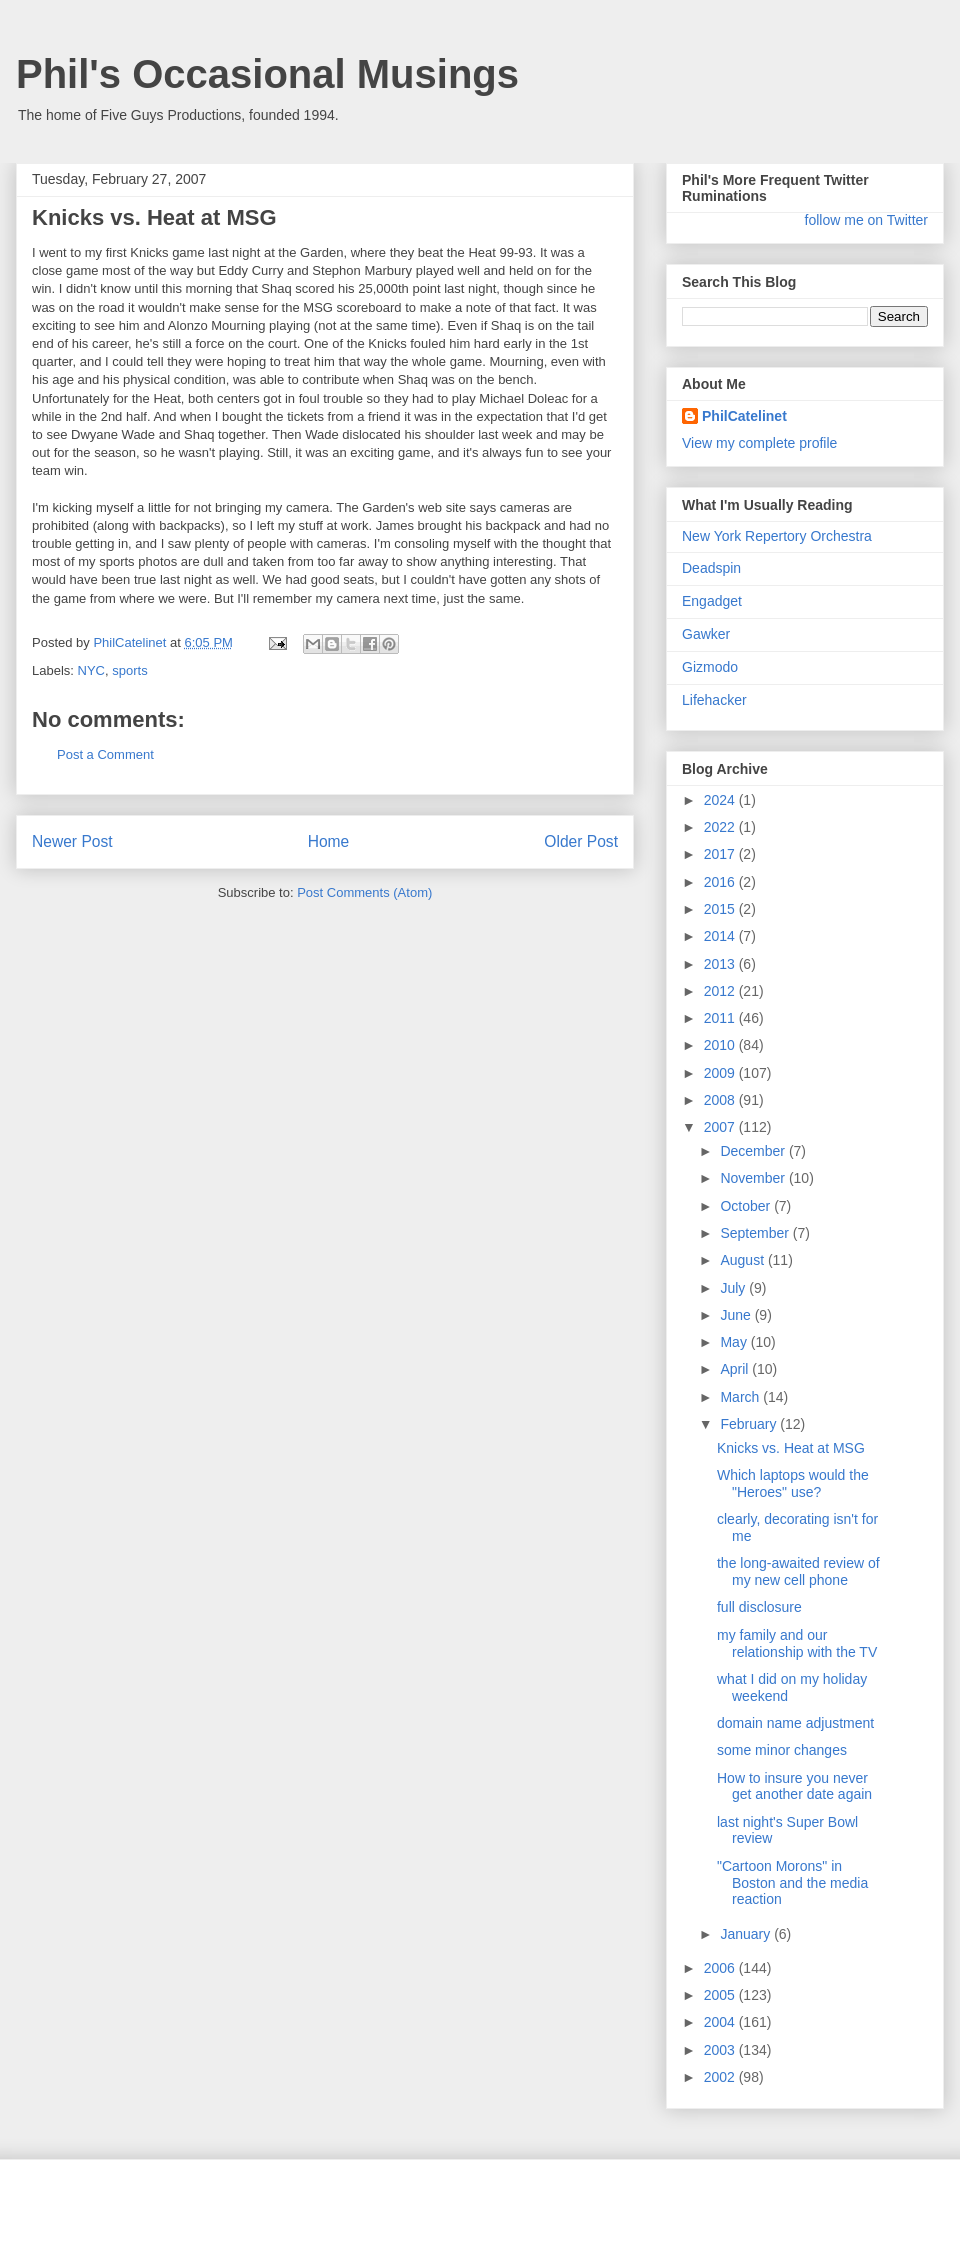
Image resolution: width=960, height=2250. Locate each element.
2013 (721, 964)
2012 (721, 991)
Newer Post (72, 841)
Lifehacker (714, 700)
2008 (721, 1100)
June (737, 1315)
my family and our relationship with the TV (797, 1643)
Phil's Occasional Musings (267, 74)
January (747, 1934)
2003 (721, 2050)
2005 (721, 1995)
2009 (721, 1073)
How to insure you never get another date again (794, 1786)
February (750, 1424)
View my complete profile (759, 443)
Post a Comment (105, 754)
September (756, 1233)
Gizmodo (710, 667)
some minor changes (782, 1750)
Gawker (706, 634)
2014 (721, 936)
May (735, 1342)
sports (129, 670)
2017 (721, 854)
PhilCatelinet (744, 416)
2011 (721, 1018)
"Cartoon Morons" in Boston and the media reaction (792, 1883)
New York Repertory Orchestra (777, 536)
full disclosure (759, 1607)
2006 (721, 1968)
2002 (721, 2077)
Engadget (712, 601)
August (743, 1260)
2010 (721, 1045)
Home (329, 841)
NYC (91, 670)
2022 (721, 827)
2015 (721, 909)
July (734, 1288)
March (741, 1397)
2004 (721, 2022)
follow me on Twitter (866, 220)
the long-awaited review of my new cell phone (798, 1571)
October (747, 1206)
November (754, 1178)
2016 (721, 882)
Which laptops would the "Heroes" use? (793, 1483)
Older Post (581, 841)
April (736, 1369)
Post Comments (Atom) (364, 892)
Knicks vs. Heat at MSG (791, 1448)
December (754, 1151)
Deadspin (711, 568)
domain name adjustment (795, 1723)
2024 (721, 800)
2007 (721, 1127)
